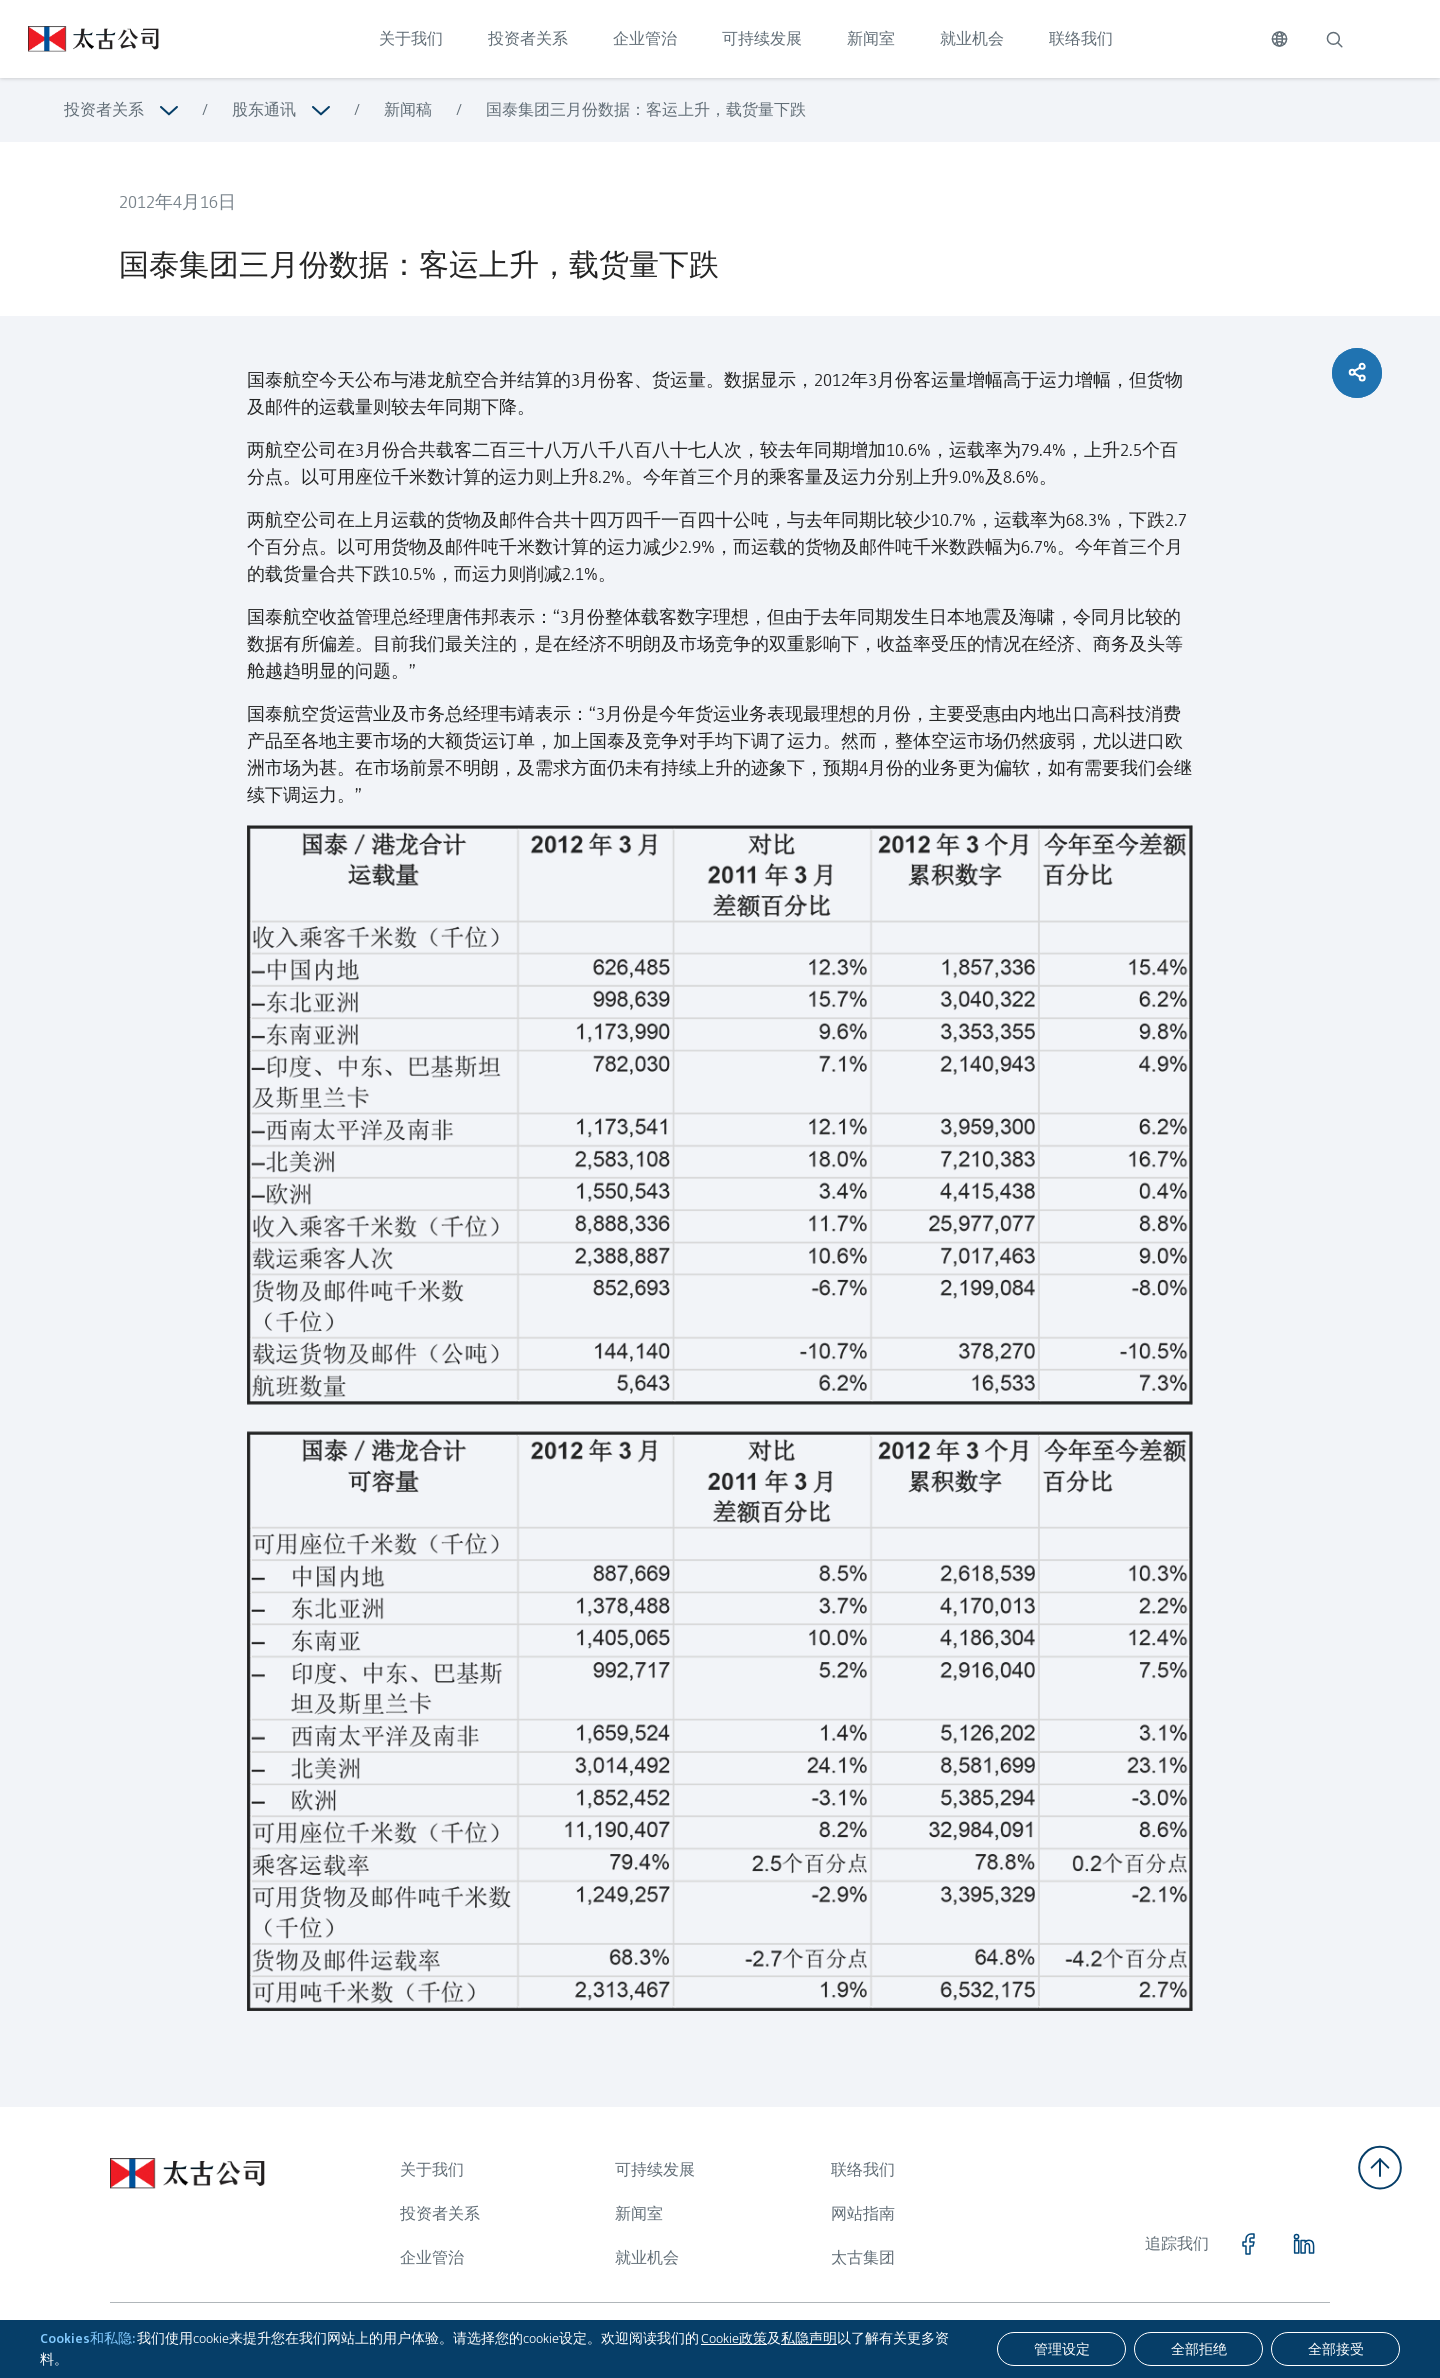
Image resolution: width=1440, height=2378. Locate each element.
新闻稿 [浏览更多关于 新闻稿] (408, 109)
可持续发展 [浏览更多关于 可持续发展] (655, 2169)
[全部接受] (1335, 2349)
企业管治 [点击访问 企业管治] (645, 38)
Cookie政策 (734, 2338)
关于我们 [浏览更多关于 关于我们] (432, 2169)
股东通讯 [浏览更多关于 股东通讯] (264, 109)
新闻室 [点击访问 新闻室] (871, 38)
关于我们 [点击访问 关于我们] (411, 38)
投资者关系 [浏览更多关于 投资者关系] (104, 109)
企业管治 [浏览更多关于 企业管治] (432, 2257)
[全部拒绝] (1198, 2349)
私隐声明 (809, 2338)
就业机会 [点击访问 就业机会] (972, 38)
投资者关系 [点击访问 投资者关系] (528, 38)
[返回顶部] (1380, 2167)
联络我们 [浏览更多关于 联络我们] (863, 2169)
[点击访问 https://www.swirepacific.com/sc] (79, 39)
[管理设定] (1061, 2349)
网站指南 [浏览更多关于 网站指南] (863, 2213)
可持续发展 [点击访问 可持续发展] (762, 38)
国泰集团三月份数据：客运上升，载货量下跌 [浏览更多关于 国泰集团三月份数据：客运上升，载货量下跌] (646, 109)
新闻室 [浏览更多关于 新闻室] (639, 2213)
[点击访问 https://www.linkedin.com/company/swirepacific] (1304, 2244)
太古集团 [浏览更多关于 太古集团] (863, 2257)
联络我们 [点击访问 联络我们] (1081, 38)
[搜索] (1334, 39)
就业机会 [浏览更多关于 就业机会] (647, 2257)
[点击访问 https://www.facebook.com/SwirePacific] (1248, 2244)
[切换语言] (1279, 39)
